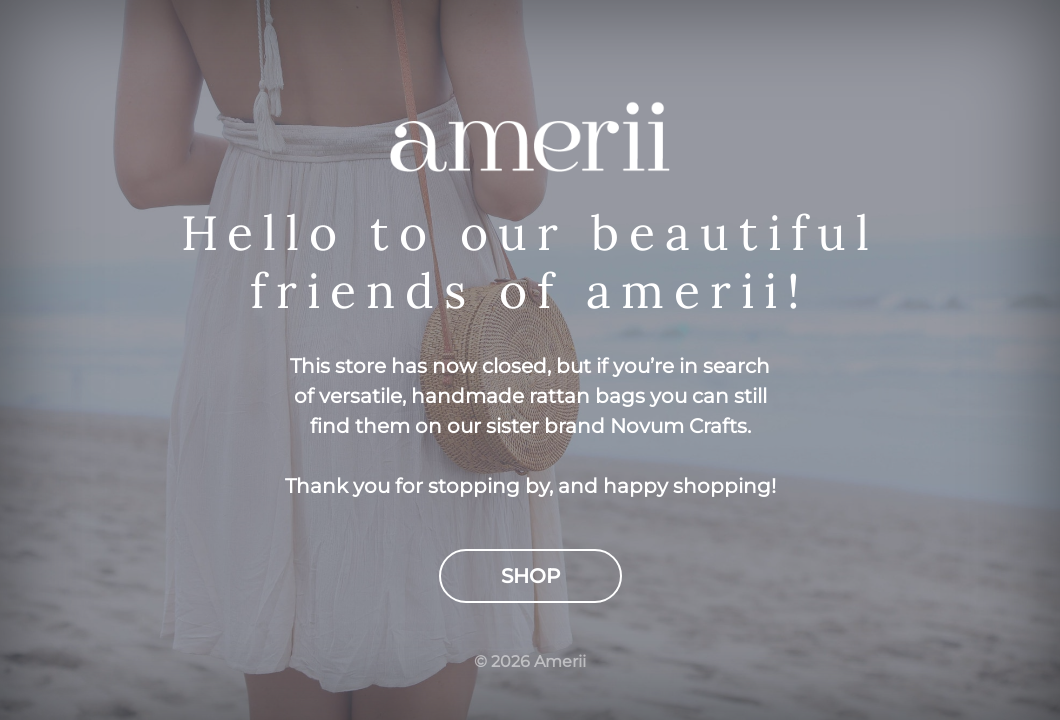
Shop (530, 576)
